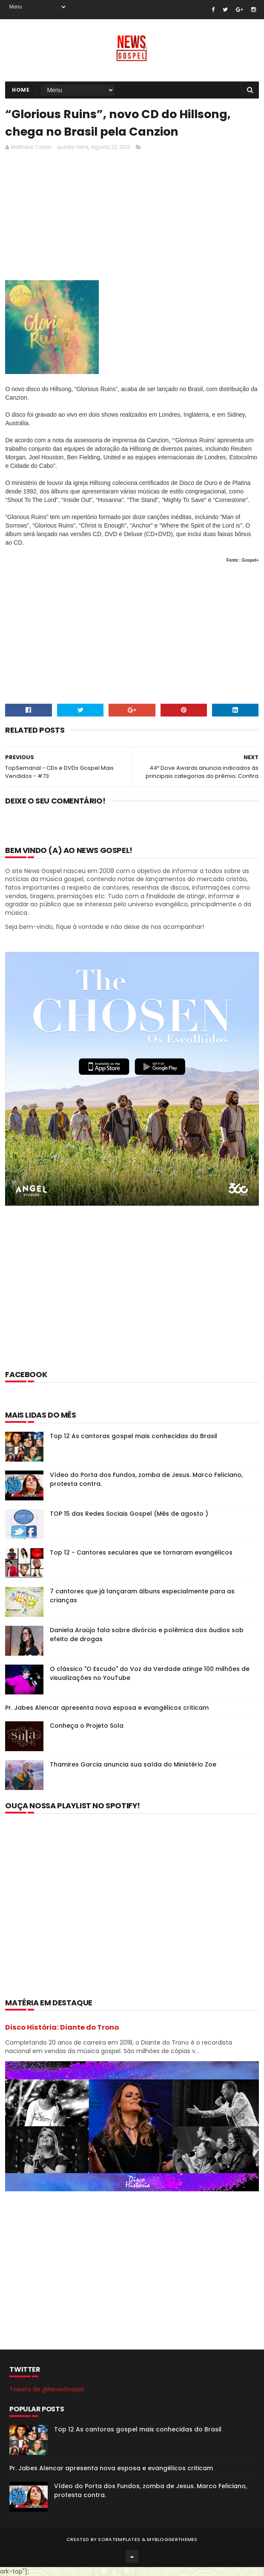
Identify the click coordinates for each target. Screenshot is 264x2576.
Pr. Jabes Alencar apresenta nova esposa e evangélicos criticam (107, 1707)
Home (20, 89)
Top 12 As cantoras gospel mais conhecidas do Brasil (133, 1436)
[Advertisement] (131, 1299)
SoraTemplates (119, 2539)
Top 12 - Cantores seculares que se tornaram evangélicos (141, 1552)
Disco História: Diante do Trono (62, 2027)
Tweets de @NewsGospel (46, 2389)
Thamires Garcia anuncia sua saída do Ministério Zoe (133, 1764)
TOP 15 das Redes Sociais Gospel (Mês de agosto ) (129, 1513)
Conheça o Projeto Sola (86, 1725)
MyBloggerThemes (172, 2539)
